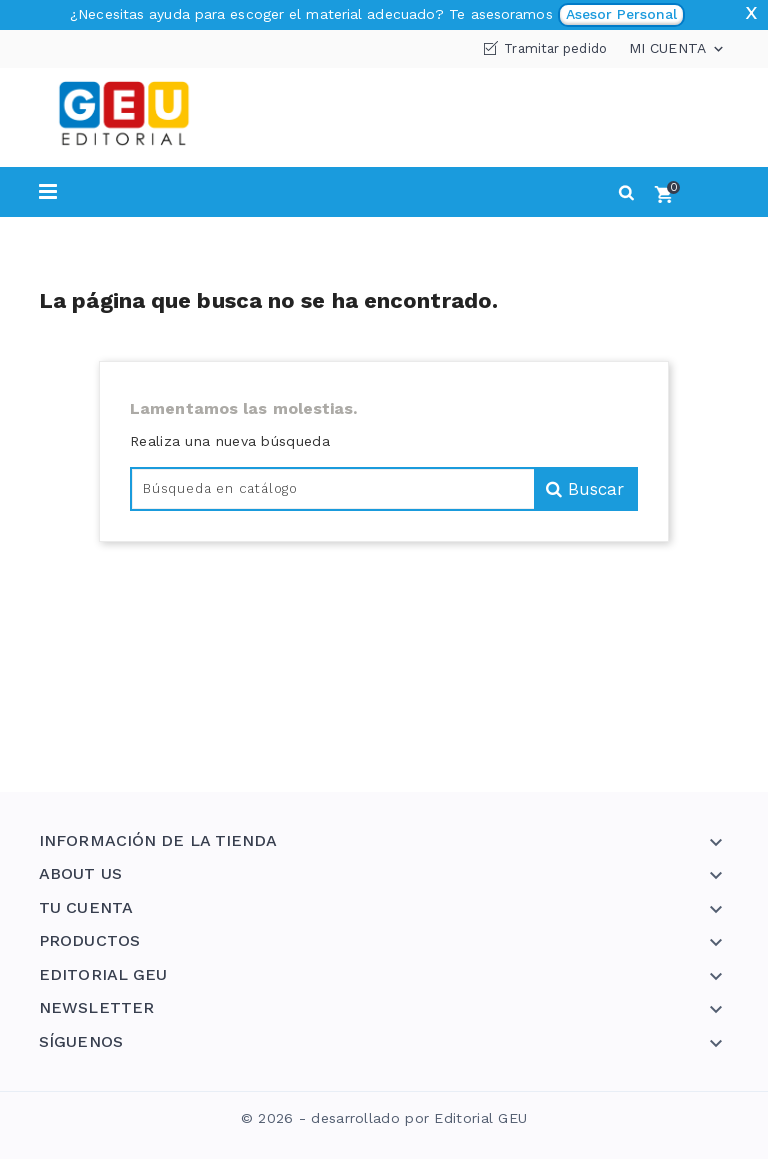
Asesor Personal (621, 14)
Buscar (585, 489)
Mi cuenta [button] (678, 49)
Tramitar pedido (555, 48)
